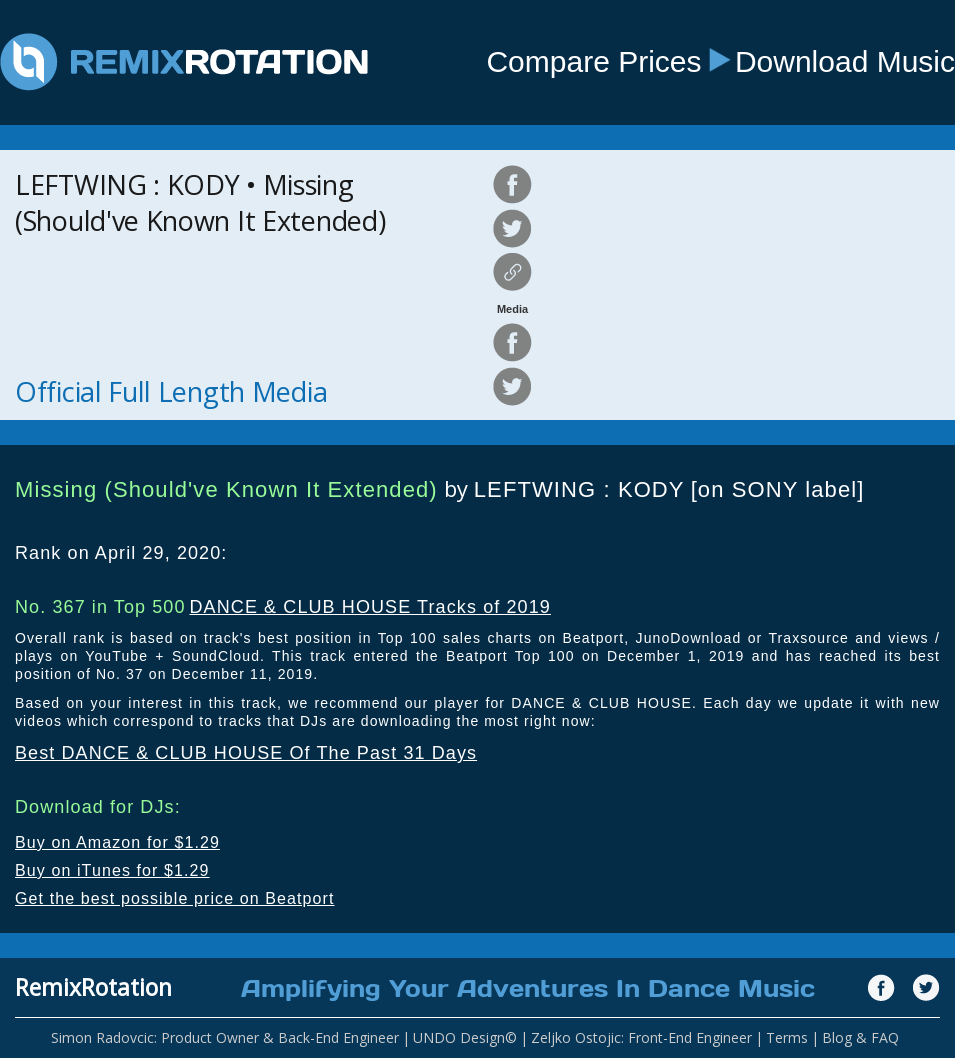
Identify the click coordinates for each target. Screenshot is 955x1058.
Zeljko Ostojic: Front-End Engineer (641, 1037)
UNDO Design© (465, 1037)
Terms (787, 1037)
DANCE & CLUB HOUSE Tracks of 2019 (369, 607)
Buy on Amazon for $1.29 (117, 842)
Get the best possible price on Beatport (175, 898)
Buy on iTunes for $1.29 (112, 870)
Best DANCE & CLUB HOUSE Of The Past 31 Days (246, 753)
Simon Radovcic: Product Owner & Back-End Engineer (225, 1037)
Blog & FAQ (860, 1037)
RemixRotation (93, 987)
